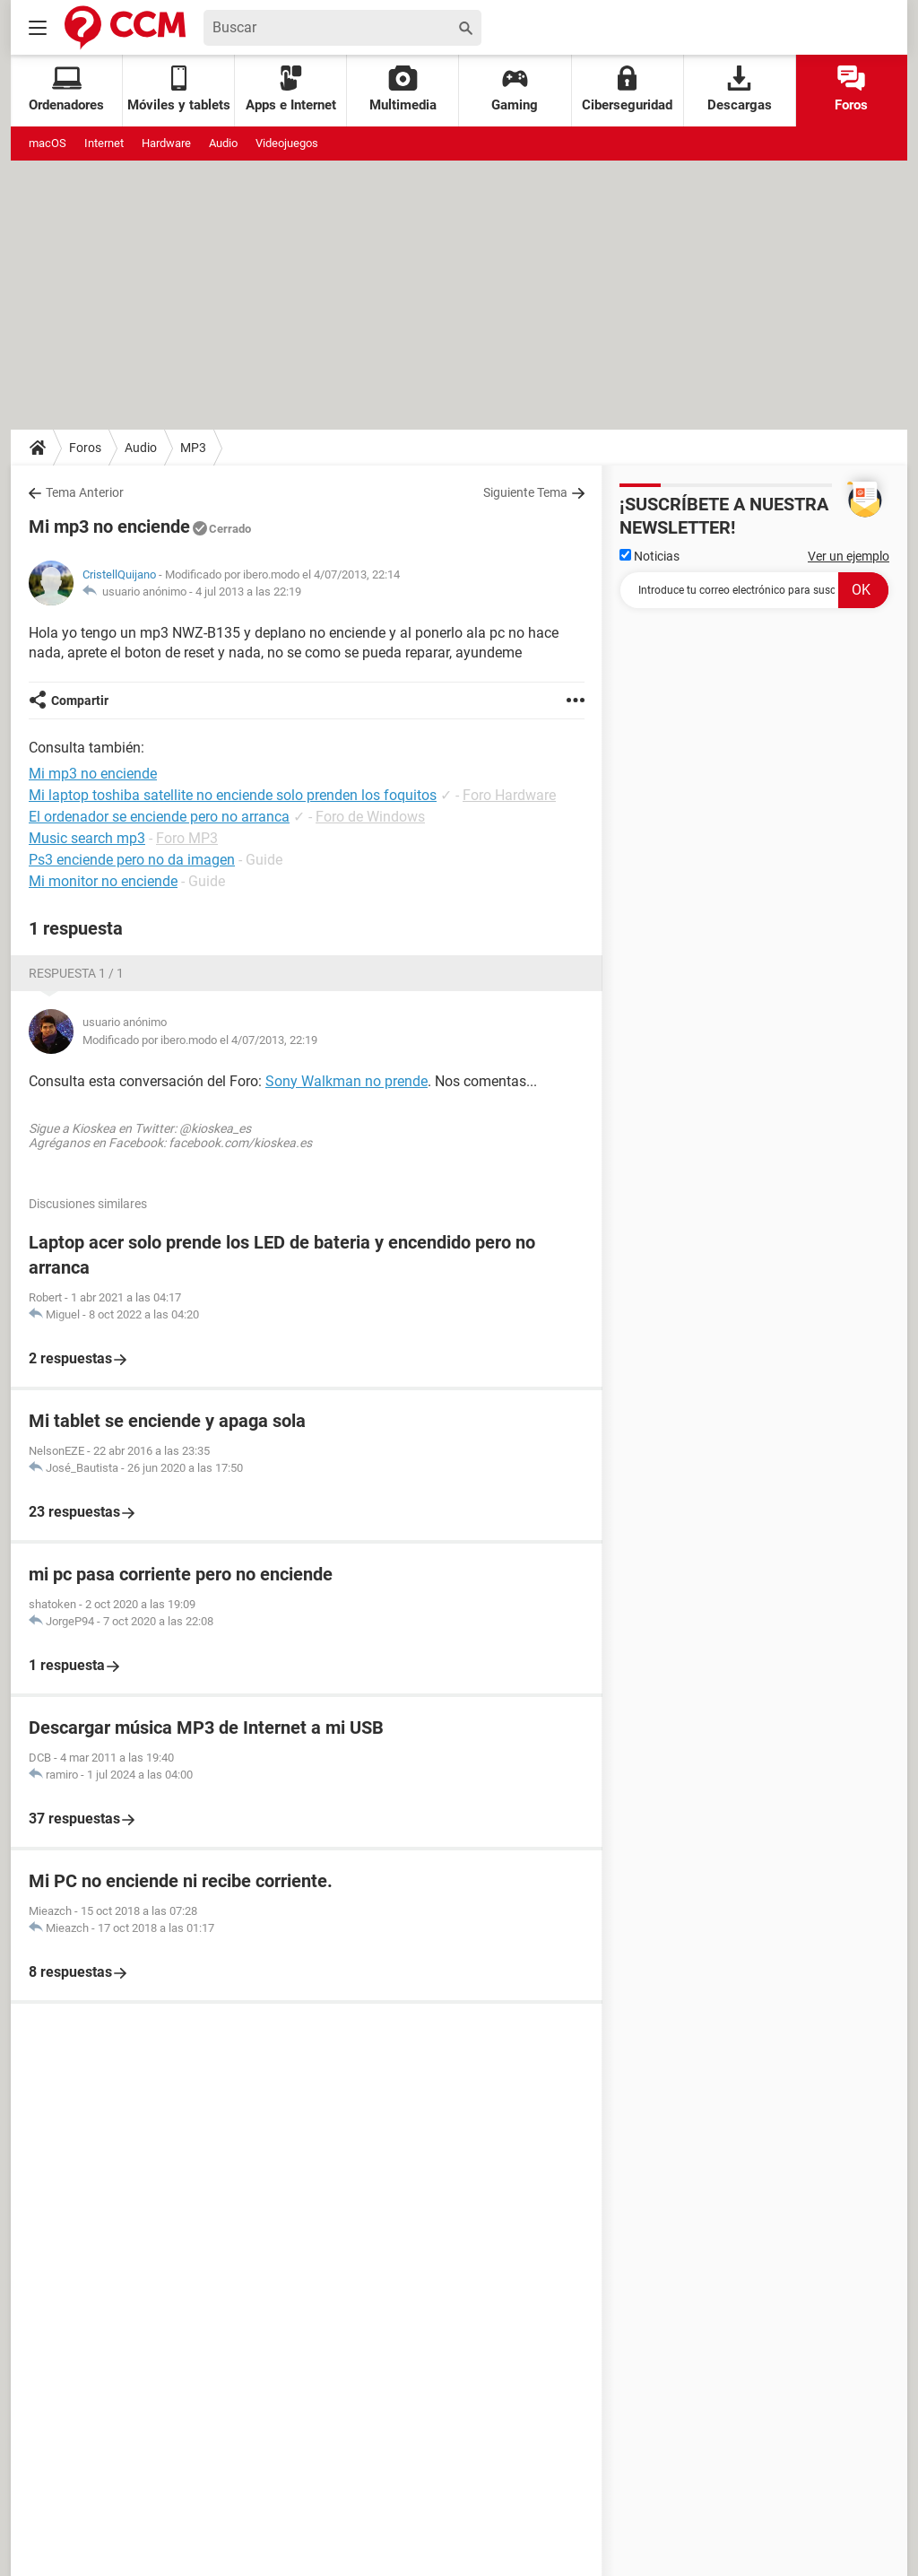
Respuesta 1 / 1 (76, 973)
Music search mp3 (87, 838)
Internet (104, 143)
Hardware (166, 143)
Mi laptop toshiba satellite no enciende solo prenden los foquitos (233, 795)
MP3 (193, 447)
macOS (47, 143)
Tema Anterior (85, 492)
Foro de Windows (370, 816)
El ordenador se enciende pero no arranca (159, 816)
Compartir (79, 700)
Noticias (649, 556)
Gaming (514, 89)
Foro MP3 (187, 838)
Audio (223, 143)
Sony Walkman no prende (346, 1081)
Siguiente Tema (525, 492)
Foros (851, 89)
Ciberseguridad (627, 89)
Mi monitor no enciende (103, 881)
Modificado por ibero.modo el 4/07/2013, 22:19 (199, 1040)
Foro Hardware (509, 795)
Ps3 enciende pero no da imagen (132, 859)
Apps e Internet (291, 89)
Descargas (739, 89)
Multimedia (403, 89)
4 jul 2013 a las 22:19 (248, 591)
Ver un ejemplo (848, 556)
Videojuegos (286, 143)
